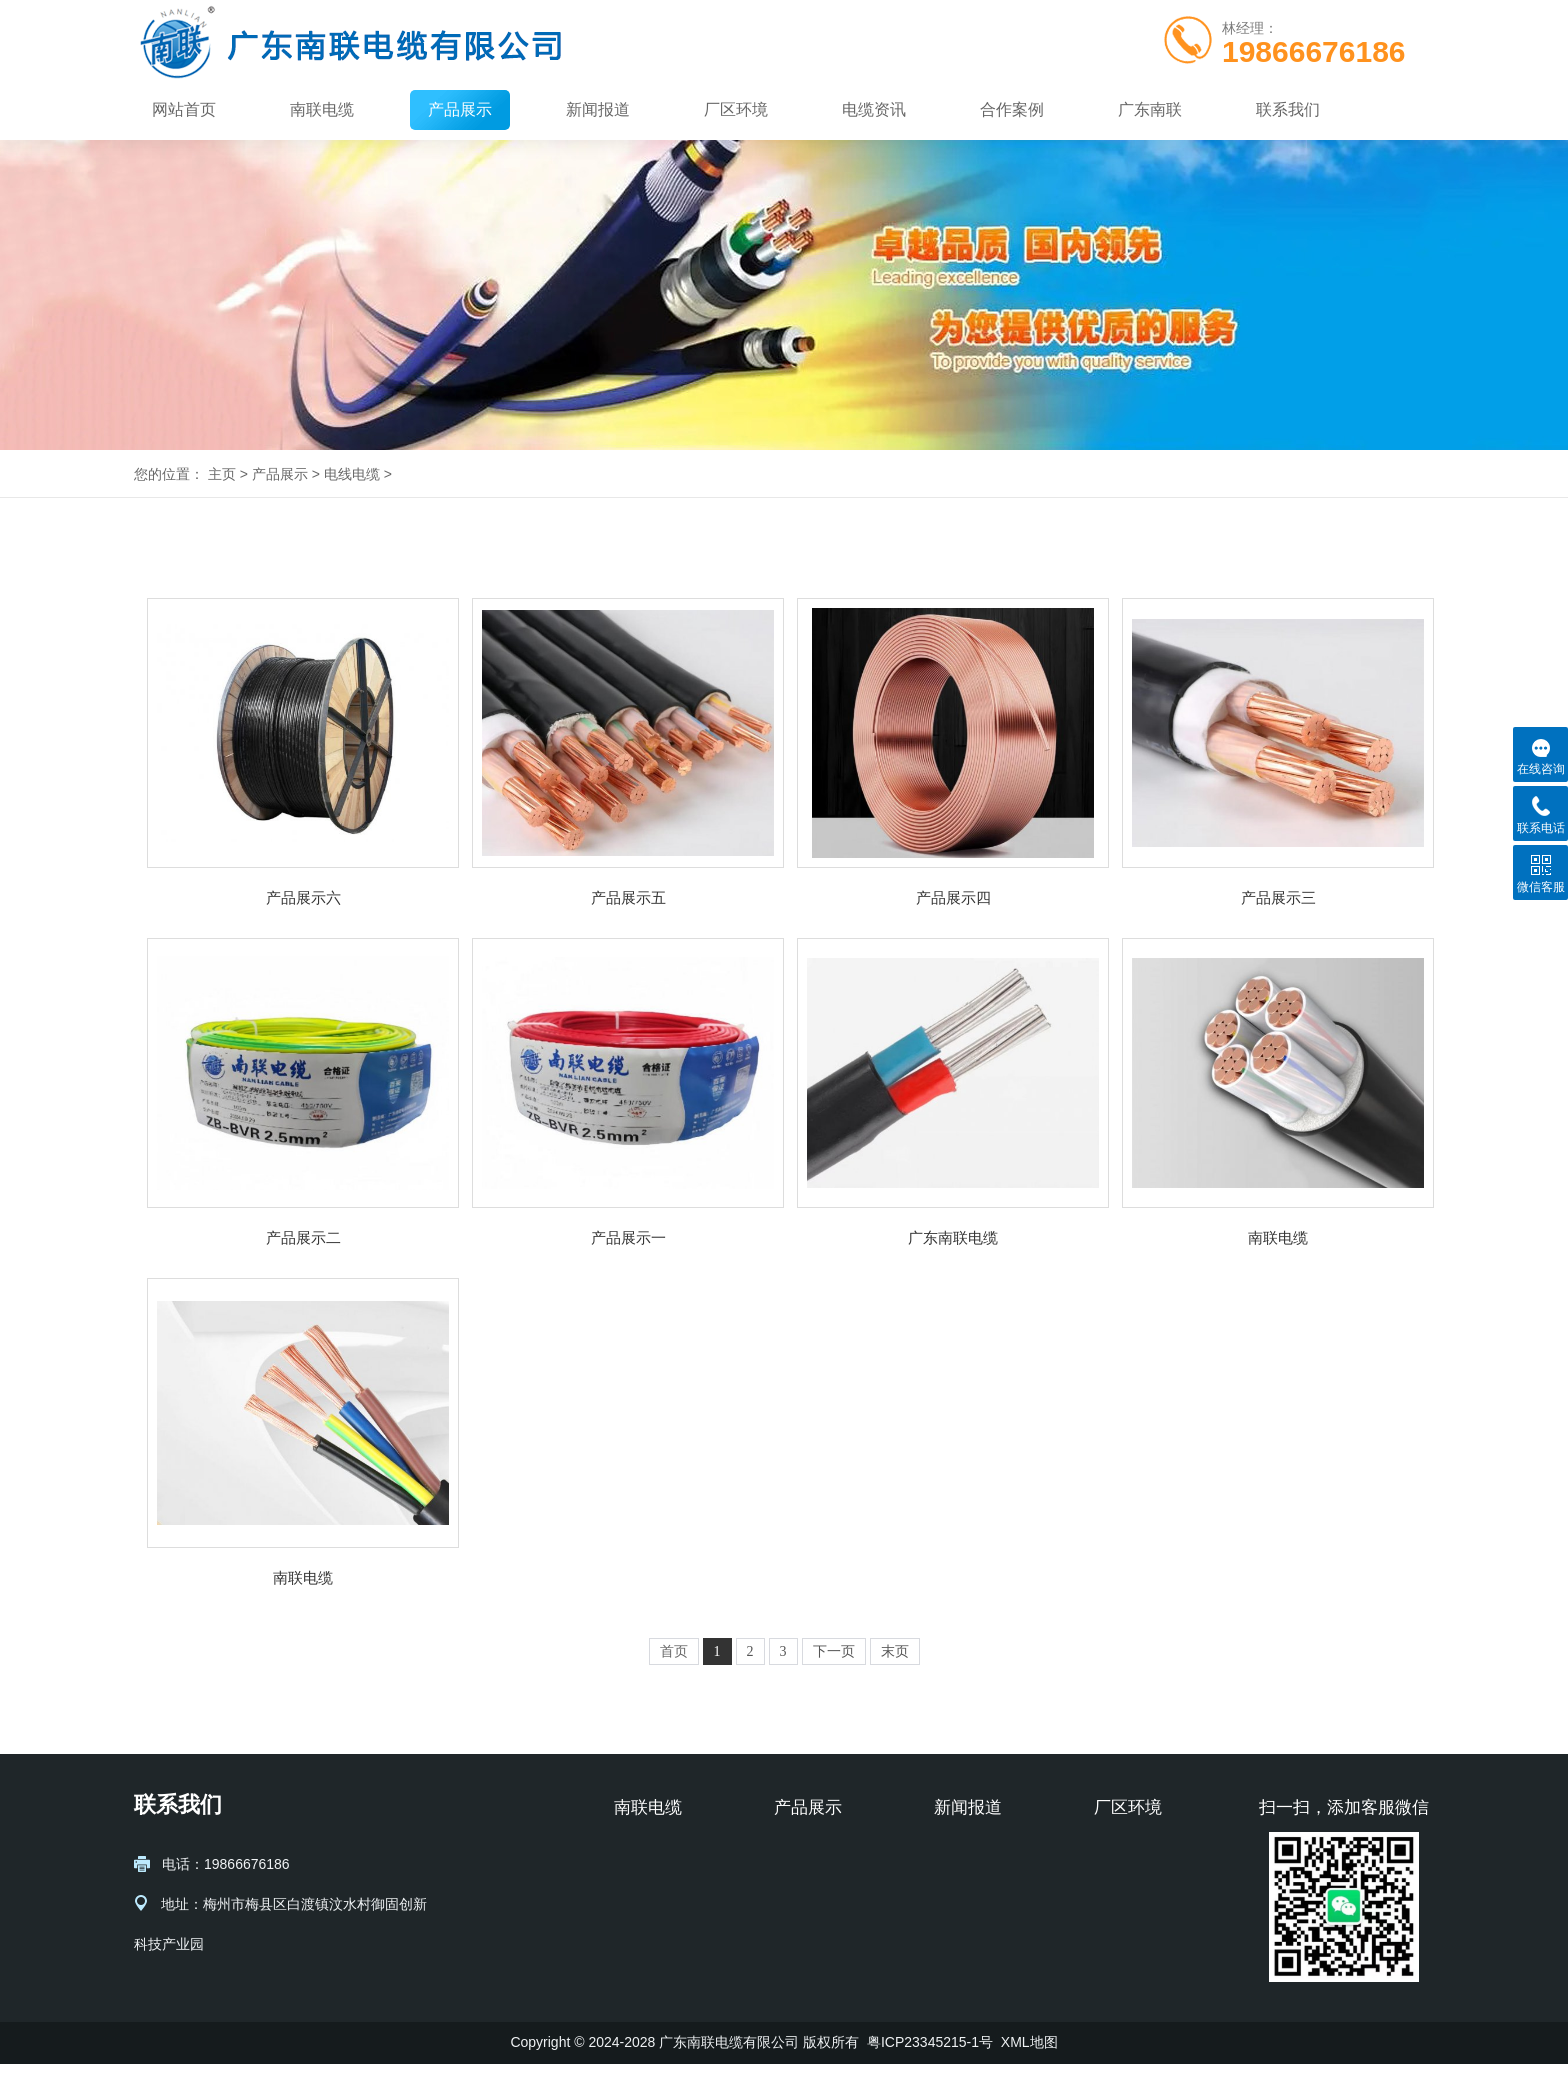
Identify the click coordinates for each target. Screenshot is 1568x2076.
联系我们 (1288, 109)
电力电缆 (802, 1855)
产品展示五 (628, 897)
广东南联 (1150, 109)
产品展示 (460, 109)
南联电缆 (322, 109)
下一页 (834, 1651)
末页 (895, 1651)
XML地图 (1029, 2054)
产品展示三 (1278, 897)
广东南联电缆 (953, 1237)
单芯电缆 (802, 1915)
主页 (222, 474)
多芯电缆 (802, 1945)
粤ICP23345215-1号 (930, 2054)
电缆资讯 (874, 109)
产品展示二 (303, 1237)
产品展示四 (953, 897)
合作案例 (1012, 109)
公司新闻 (962, 1855)
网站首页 (184, 109)
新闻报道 (598, 109)
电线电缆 (352, 474)
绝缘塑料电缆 (816, 1975)
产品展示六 (303, 897)
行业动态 (962, 1885)
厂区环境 (736, 109)
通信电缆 (802, 1885)
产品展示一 (628, 1237)
